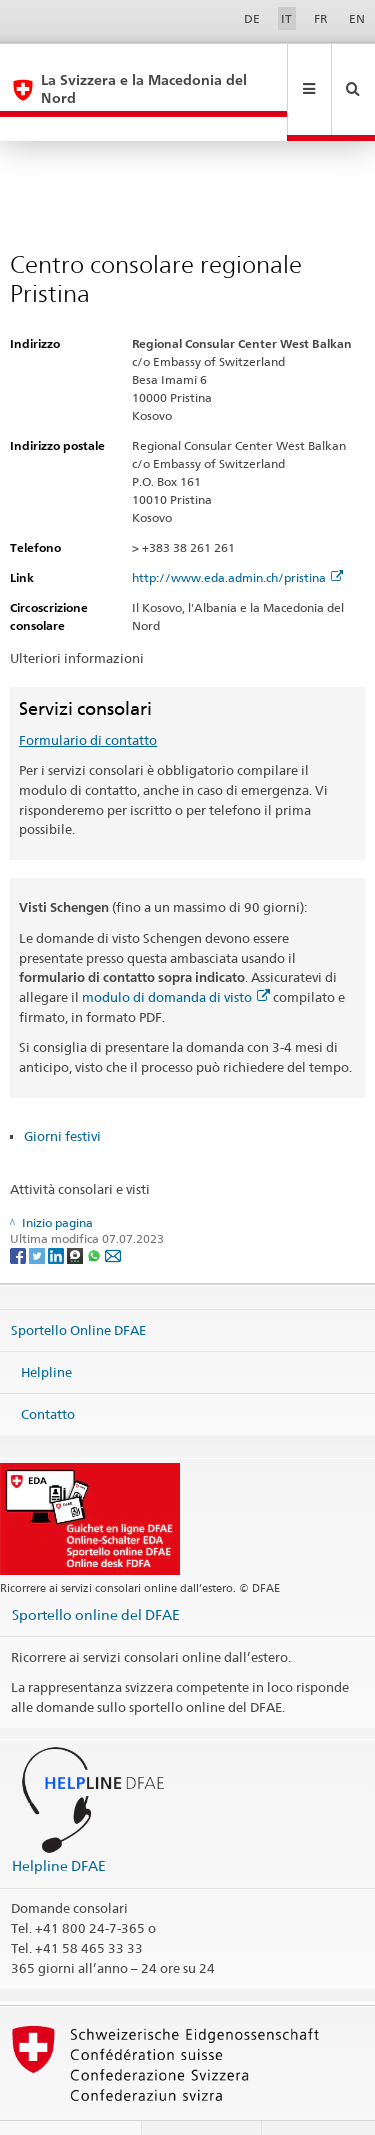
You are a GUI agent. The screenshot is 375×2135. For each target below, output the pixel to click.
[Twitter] (38, 1205)
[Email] (113, 1205)
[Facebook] (19, 1205)
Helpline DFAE (59, 1816)
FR (321, 18)
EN (357, 18)
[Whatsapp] (95, 1205)
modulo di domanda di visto (176, 948)
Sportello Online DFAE (78, 1281)
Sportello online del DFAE (96, 1565)
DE (252, 18)
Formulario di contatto (88, 691)
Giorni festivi (62, 1087)
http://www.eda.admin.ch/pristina (237, 528)
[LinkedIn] (57, 1205)
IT (286, 18)
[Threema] (76, 1205)
